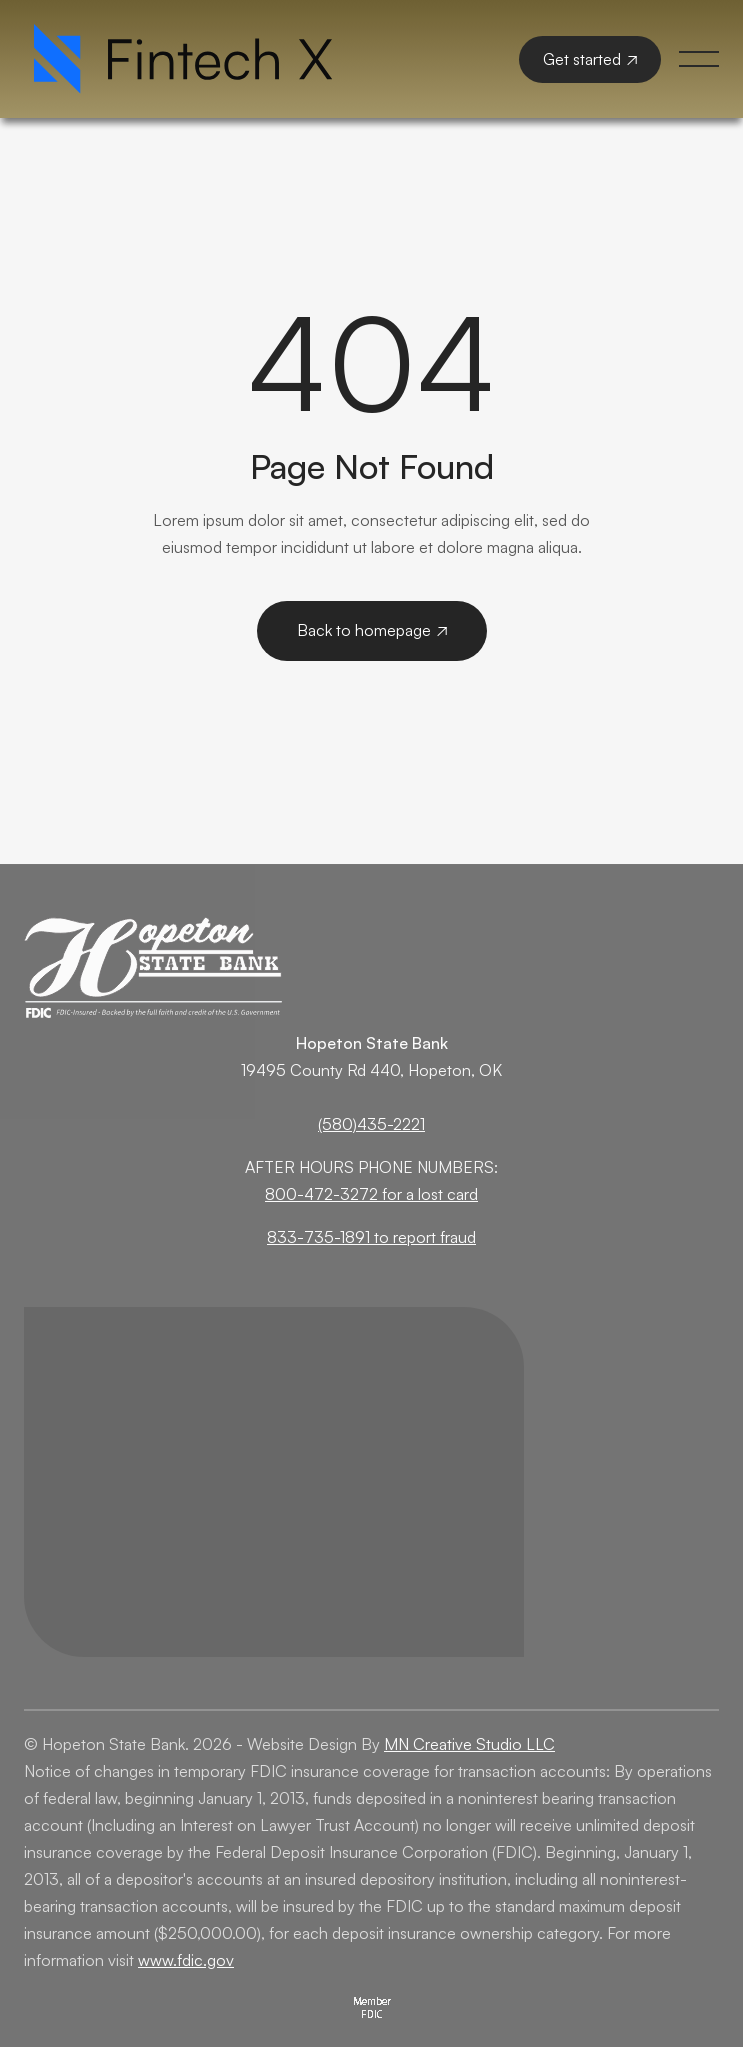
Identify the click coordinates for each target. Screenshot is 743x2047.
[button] (699, 59)
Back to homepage (372, 630)
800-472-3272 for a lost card (371, 1194)
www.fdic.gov (186, 1960)
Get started (590, 59)
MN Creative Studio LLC (469, 1744)
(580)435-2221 (371, 1124)
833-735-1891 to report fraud (371, 1237)
